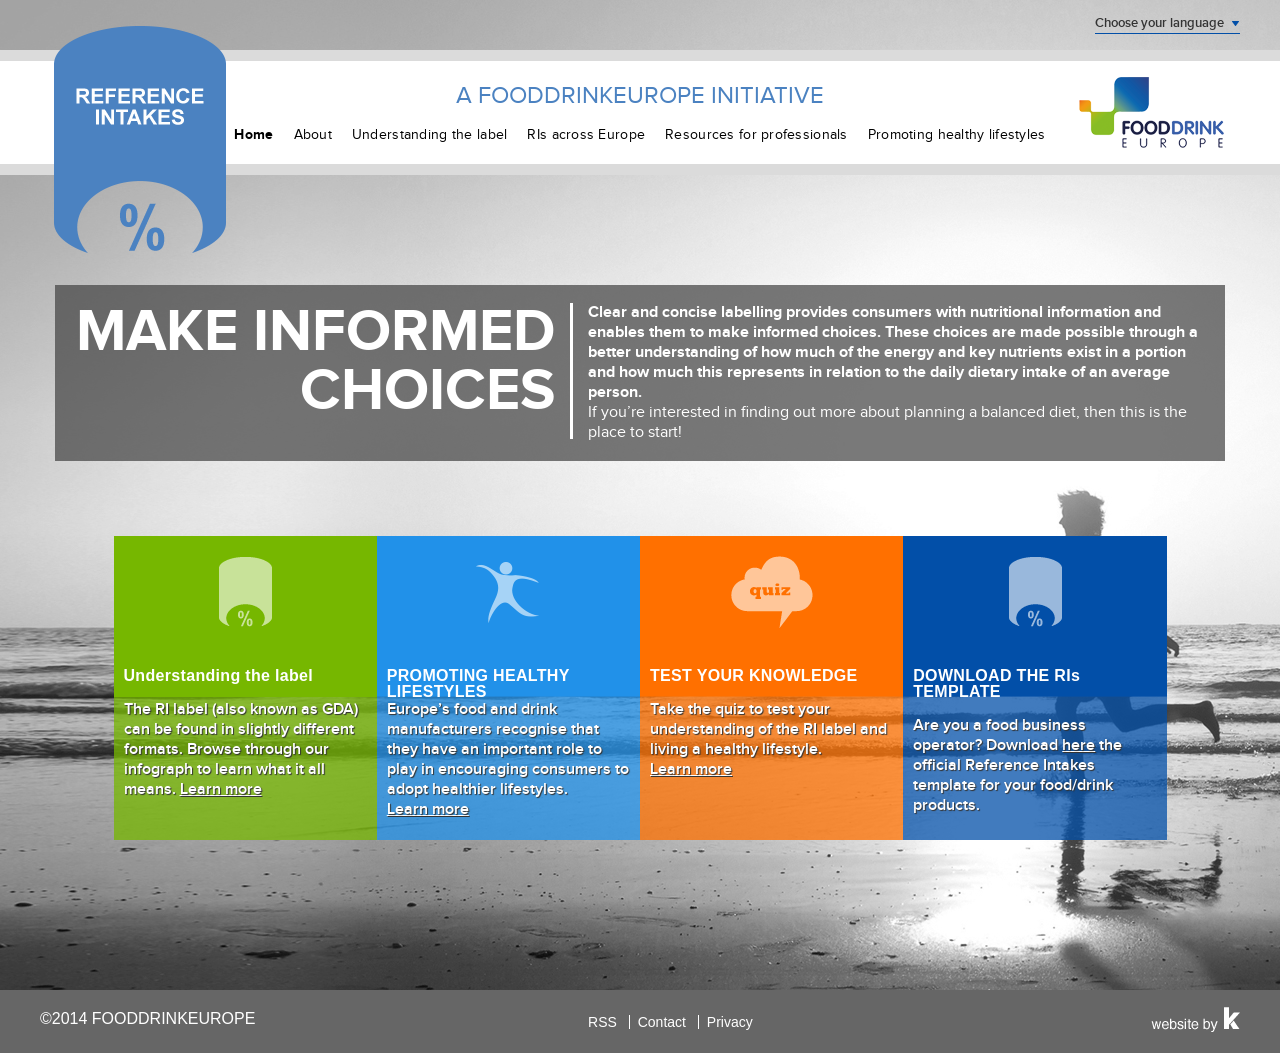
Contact (662, 1022)
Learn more (221, 789)
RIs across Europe (586, 135)
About (313, 135)
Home (253, 134)
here (1078, 745)
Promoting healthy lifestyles (957, 135)
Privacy (730, 1022)
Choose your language (1159, 23)
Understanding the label (429, 135)
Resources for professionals (756, 135)
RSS (602, 1022)
